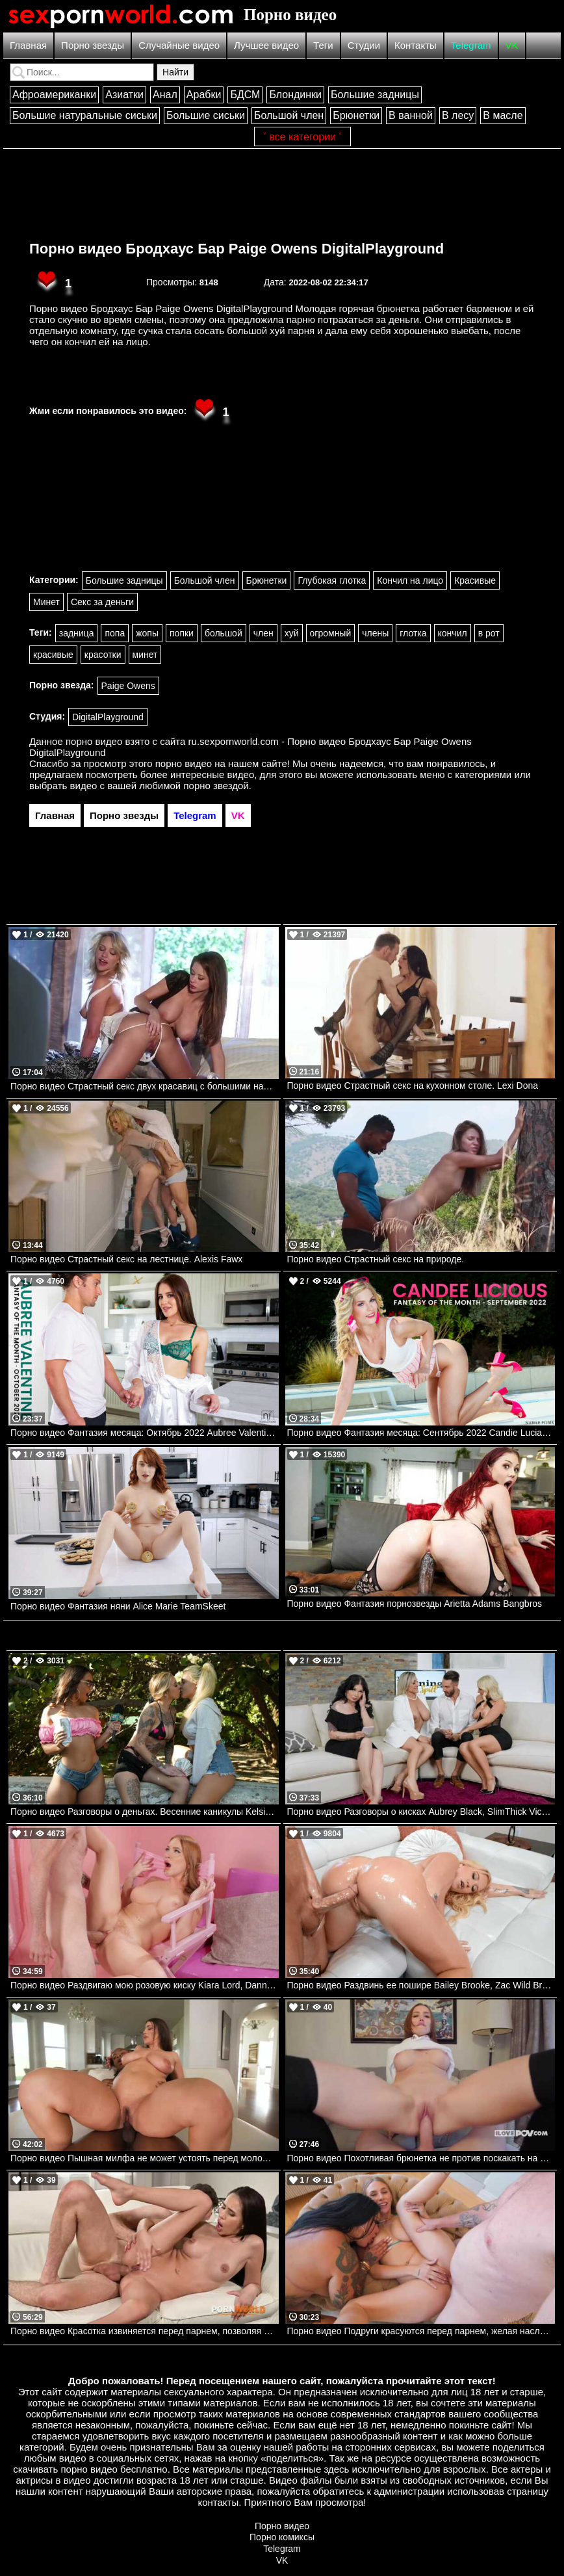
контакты (218, 2502)
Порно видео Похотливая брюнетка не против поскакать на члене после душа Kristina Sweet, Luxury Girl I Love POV (421, 2158)
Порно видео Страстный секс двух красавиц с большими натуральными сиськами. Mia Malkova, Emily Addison (144, 1086)
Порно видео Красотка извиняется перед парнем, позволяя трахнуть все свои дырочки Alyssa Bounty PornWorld (144, 2331)
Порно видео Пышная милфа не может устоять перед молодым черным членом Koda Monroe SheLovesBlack (144, 2158)
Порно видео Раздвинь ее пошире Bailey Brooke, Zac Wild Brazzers (421, 1985)
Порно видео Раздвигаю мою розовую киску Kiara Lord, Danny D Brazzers (144, 1985)
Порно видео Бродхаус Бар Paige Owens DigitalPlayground (236, 249)
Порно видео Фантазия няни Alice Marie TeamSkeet (117, 1606)
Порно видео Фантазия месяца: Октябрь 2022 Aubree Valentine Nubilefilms (144, 1432)
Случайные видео (179, 45)
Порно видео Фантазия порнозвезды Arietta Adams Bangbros (415, 1603)
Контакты (415, 45)
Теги (323, 45)
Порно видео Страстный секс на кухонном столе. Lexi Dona (413, 1085)
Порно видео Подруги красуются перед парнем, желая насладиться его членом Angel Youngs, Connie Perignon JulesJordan (421, 2331)
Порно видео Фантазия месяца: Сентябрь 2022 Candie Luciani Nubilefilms (421, 1432)
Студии (364, 45)
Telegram (471, 45)
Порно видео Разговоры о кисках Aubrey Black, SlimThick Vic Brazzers (421, 1811)
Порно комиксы (282, 2537)
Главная (28, 45)
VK (512, 45)
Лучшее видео (266, 45)
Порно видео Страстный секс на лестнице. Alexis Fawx (126, 1259)
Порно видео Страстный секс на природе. (376, 1259)
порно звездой (215, 785)
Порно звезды (92, 45)
